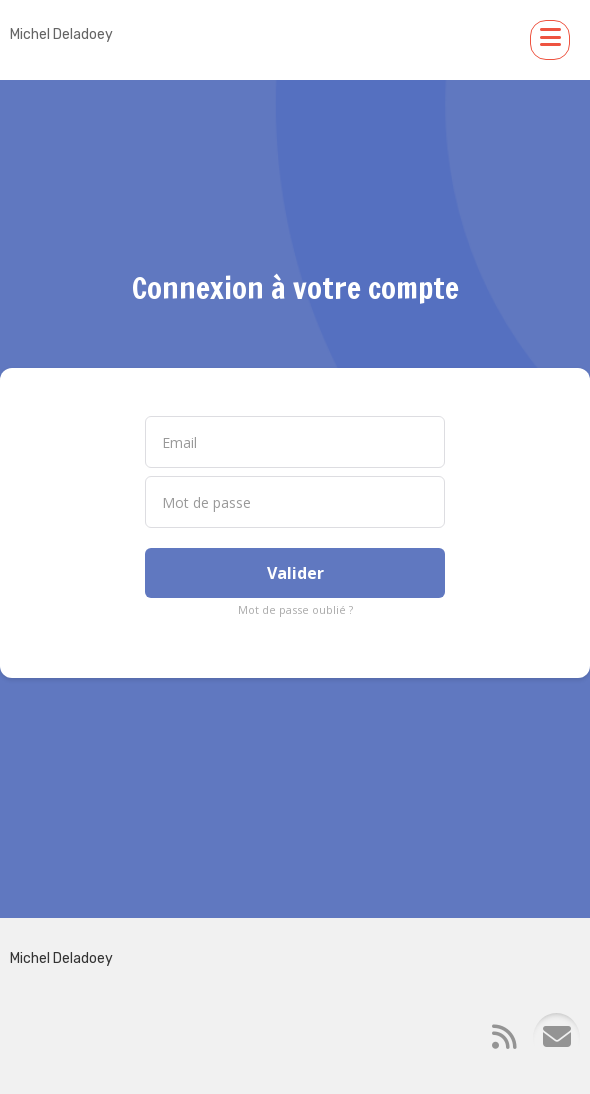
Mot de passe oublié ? (295, 609)
